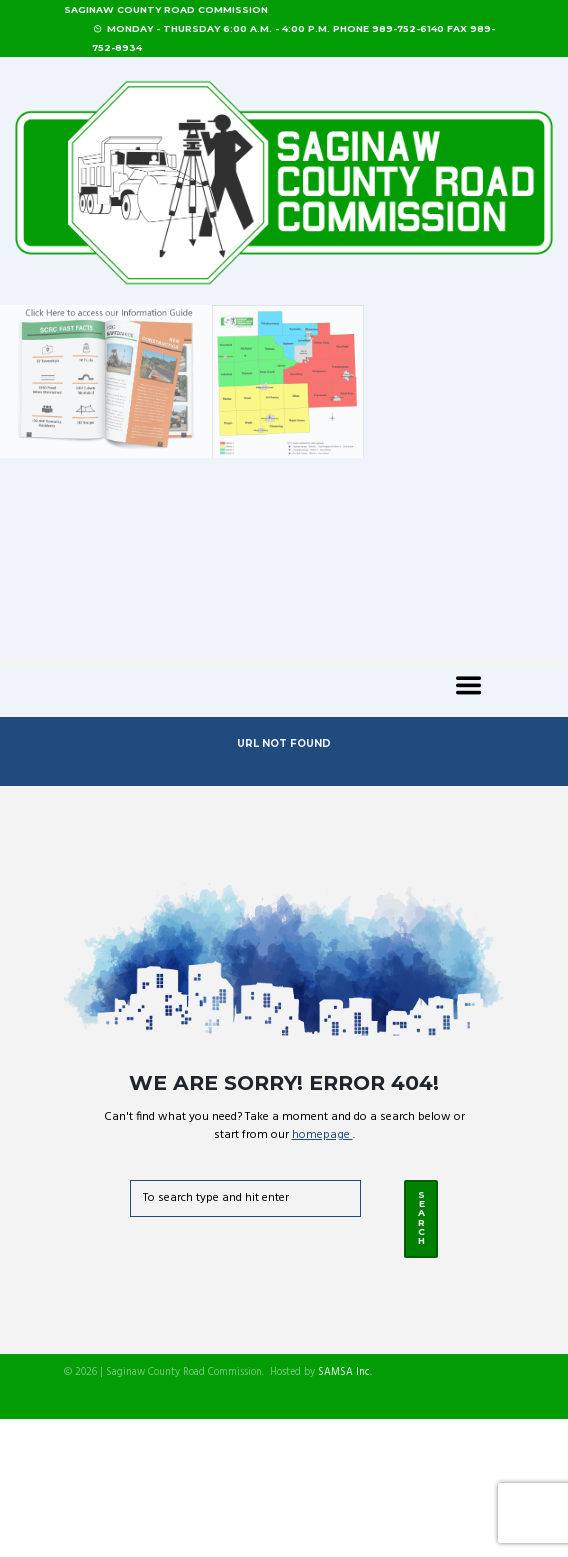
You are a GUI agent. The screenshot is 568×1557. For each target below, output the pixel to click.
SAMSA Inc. (345, 1373)
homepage (322, 1135)
